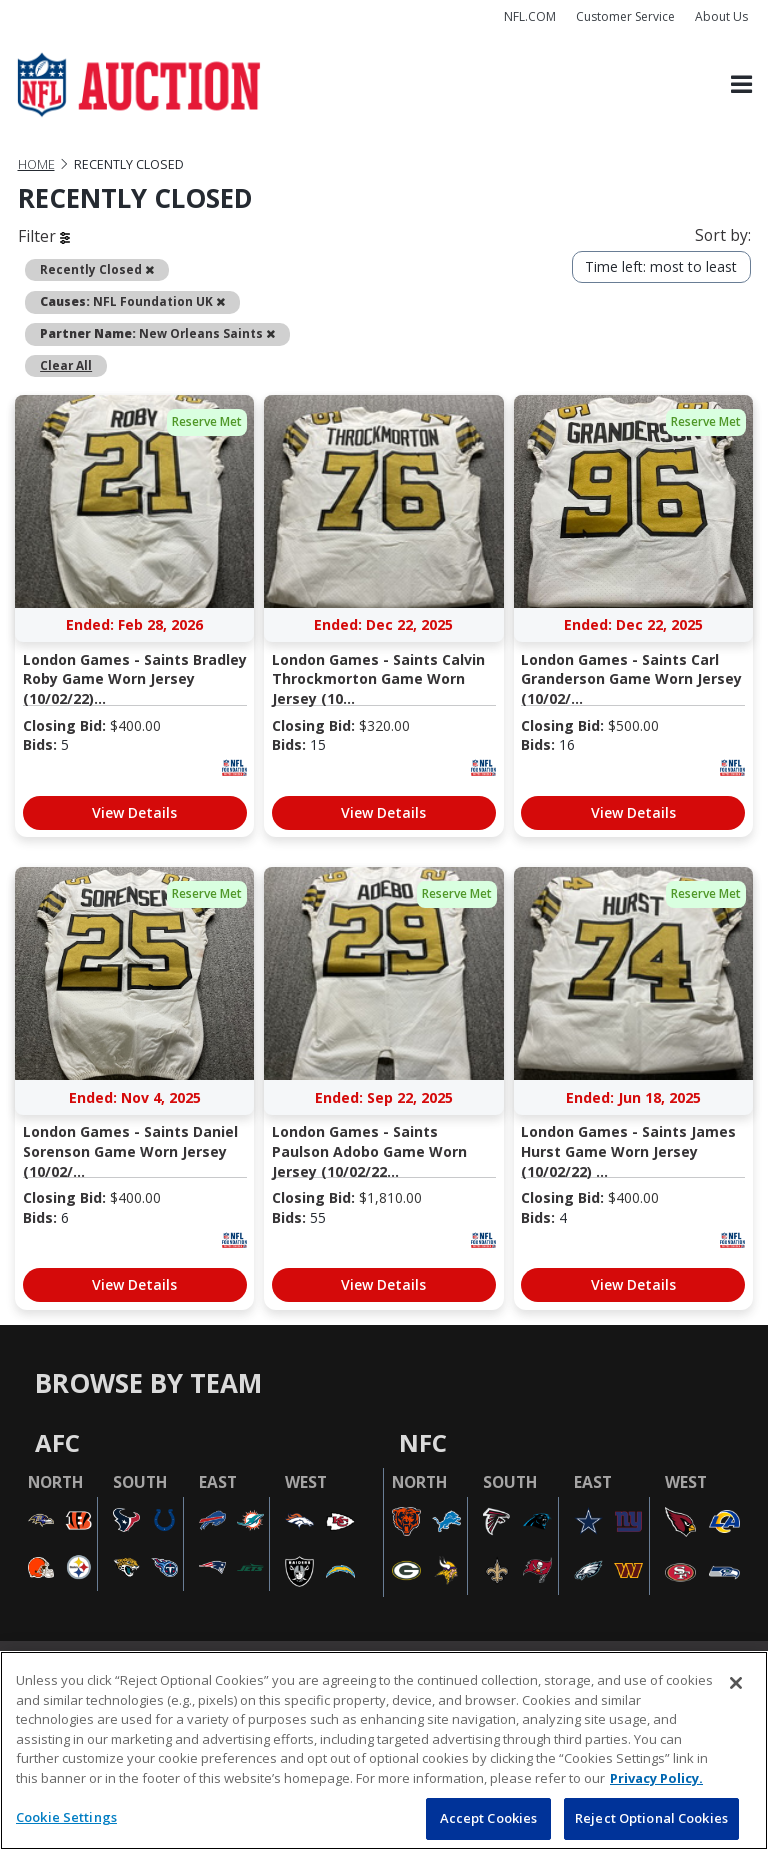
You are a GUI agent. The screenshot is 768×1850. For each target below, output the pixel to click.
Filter (44, 236)
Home (36, 164)
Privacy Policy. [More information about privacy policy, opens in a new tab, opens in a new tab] (656, 1778)
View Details (134, 812)
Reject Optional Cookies (651, 1818)
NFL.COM (530, 16)
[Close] (736, 1683)
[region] (384, 1750)
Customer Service (625, 16)
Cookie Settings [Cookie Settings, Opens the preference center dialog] (66, 1817)
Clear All (66, 365)
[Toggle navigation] (741, 85)
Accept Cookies (489, 1818)
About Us (721, 16)
